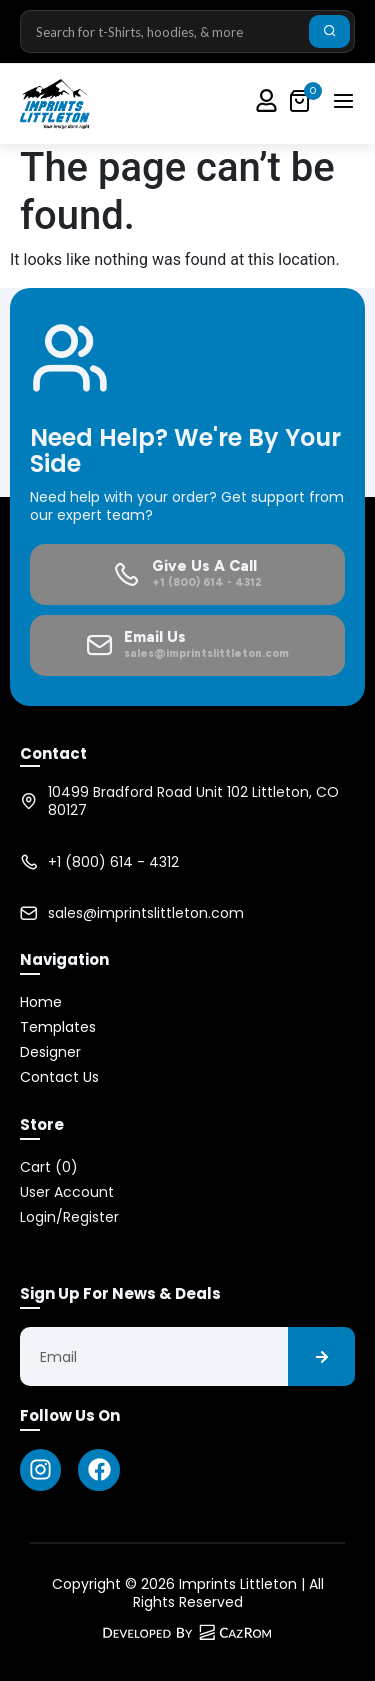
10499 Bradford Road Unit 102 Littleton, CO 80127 (193, 801)
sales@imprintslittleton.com (146, 913)
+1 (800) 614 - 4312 (113, 862)
